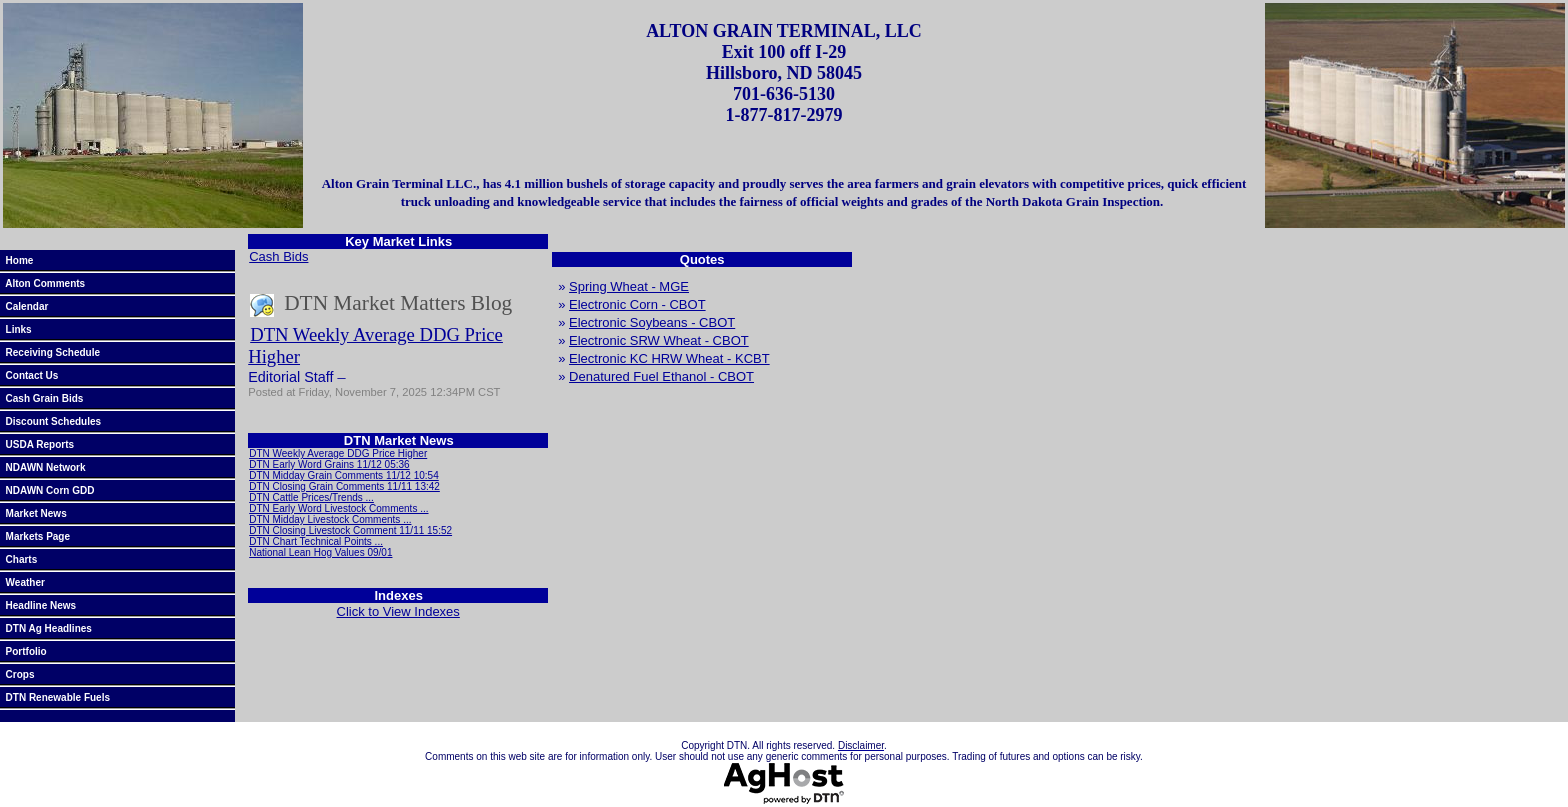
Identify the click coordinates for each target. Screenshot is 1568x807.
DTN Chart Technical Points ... (316, 541)
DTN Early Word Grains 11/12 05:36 (329, 464)
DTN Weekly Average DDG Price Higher (338, 453)
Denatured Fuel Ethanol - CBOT (661, 376)
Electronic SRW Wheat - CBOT (659, 340)
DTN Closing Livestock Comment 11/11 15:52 (350, 530)
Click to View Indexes (398, 611)
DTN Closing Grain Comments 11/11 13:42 (344, 486)
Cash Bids (278, 256)
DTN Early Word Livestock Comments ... (338, 508)
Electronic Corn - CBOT (637, 304)
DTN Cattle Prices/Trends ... (311, 497)
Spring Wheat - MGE (629, 286)
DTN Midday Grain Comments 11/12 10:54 (344, 475)
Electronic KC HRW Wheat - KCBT (669, 358)
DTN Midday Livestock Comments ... (330, 519)
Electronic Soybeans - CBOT (652, 322)
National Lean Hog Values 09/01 (320, 552)
